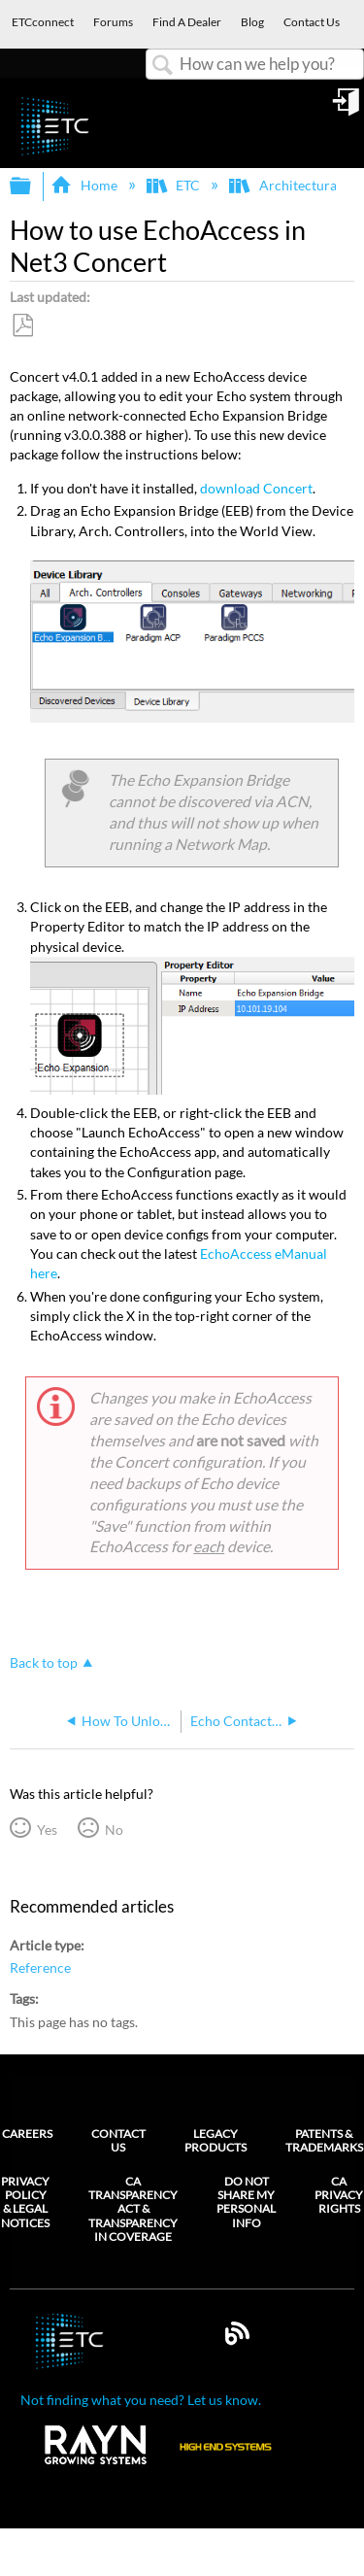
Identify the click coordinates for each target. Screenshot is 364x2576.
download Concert (256, 488)
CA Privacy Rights (338, 2196)
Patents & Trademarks (324, 2140)
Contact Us (118, 2140)
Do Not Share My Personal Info (246, 2202)
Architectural (286, 185)
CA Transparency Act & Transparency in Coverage (133, 2210)
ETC (175, 185)
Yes (47, 1829)
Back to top (44, 1662)
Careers (27, 2133)
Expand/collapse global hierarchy (33, 186)
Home (84, 185)
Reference (40, 1967)
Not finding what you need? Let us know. (140, 2399)
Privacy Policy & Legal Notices (25, 2202)
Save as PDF (22, 326)
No (114, 1829)
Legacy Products (215, 2140)
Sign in (347, 109)
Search (163, 66)
